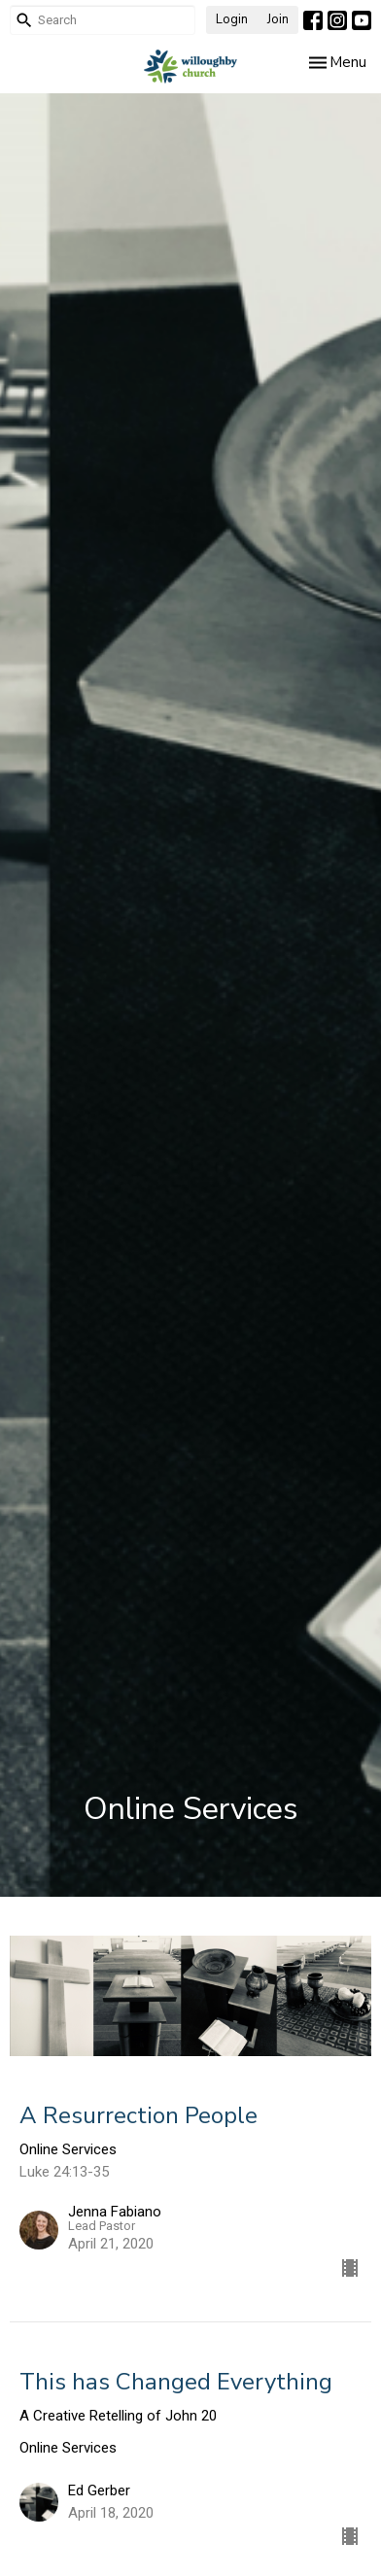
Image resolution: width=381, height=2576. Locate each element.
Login (232, 19)
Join (278, 19)
